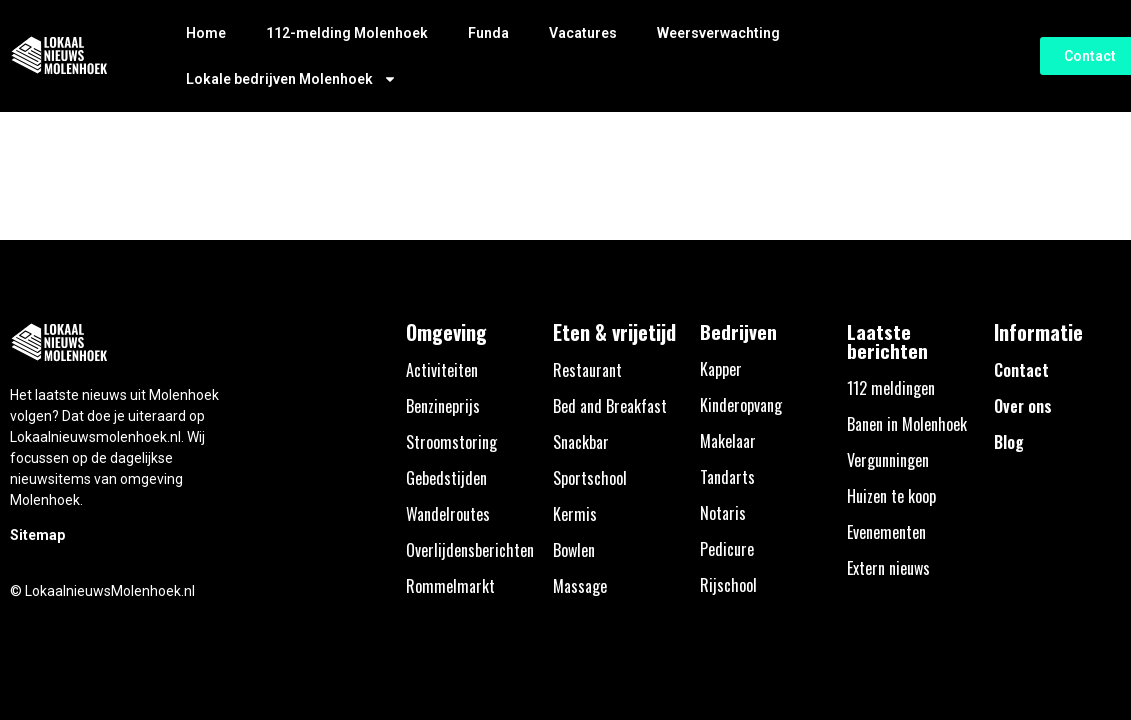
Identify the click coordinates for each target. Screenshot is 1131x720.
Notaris (723, 513)
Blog (1009, 442)
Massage (580, 586)
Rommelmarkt (450, 586)
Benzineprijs (443, 406)
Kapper (721, 369)
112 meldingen (891, 388)
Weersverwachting (718, 33)
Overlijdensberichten (470, 550)
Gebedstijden (446, 478)
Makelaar (728, 441)
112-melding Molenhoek (347, 33)
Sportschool (590, 478)
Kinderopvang (741, 405)
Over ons (1023, 406)
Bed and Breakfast (610, 406)
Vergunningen (888, 460)
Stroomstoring (451, 442)
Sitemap (37, 535)
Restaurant (587, 370)
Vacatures (583, 33)
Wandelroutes (448, 514)
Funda (488, 33)
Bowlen (574, 550)
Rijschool (728, 585)
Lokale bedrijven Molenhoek (291, 79)
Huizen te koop (891, 496)
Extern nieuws (888, 568)
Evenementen (886, 532)
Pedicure (727, 549)
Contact (1021, 370)
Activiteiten (442, 370)
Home (206, 33)
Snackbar (581, 442)
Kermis (575, 514)
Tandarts (727, 477)
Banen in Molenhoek (907, 424)
